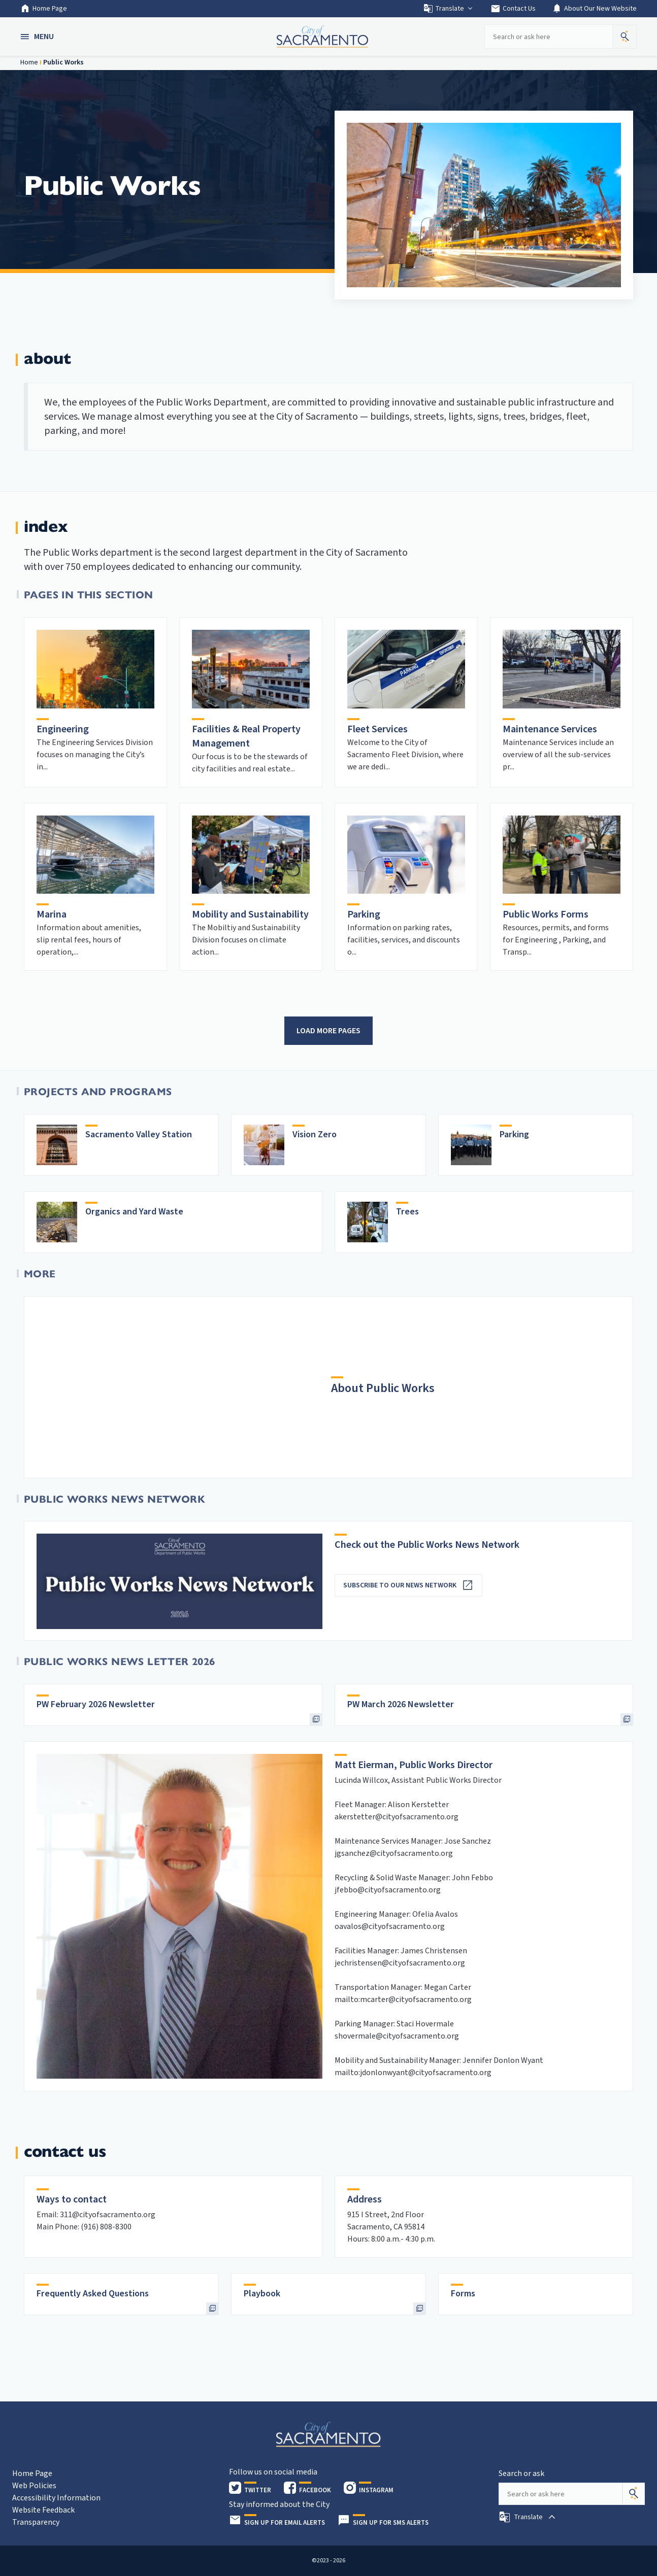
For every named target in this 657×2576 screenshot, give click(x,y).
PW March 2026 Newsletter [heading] (400, 1704)
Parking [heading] (514, 1134)
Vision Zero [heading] (314, 1134)
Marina (52, 914)
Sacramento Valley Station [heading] (138, 1134)
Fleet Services (377, 729)
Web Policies (34, 2485)
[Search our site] (548, 36)
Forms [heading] (463, 2293)
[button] (38, 36)
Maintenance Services (550, 729)
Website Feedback (43, 2510)
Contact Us (513, 9)
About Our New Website (594, 9)
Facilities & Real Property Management (246, 736)
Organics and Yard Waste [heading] (134, 1211)
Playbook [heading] (262, 2293)
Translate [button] (448, 9)
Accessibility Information (56, 2497)
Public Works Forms (545, 914)
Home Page (43, 9)
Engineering (63, 729)
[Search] (633, 2494)
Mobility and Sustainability (250, 914)
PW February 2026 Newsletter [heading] (96, 1704)
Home (29, 62)
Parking (363, 914)
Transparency (35, 2522)
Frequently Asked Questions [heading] (93, 2293)
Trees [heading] (407, 1211)
